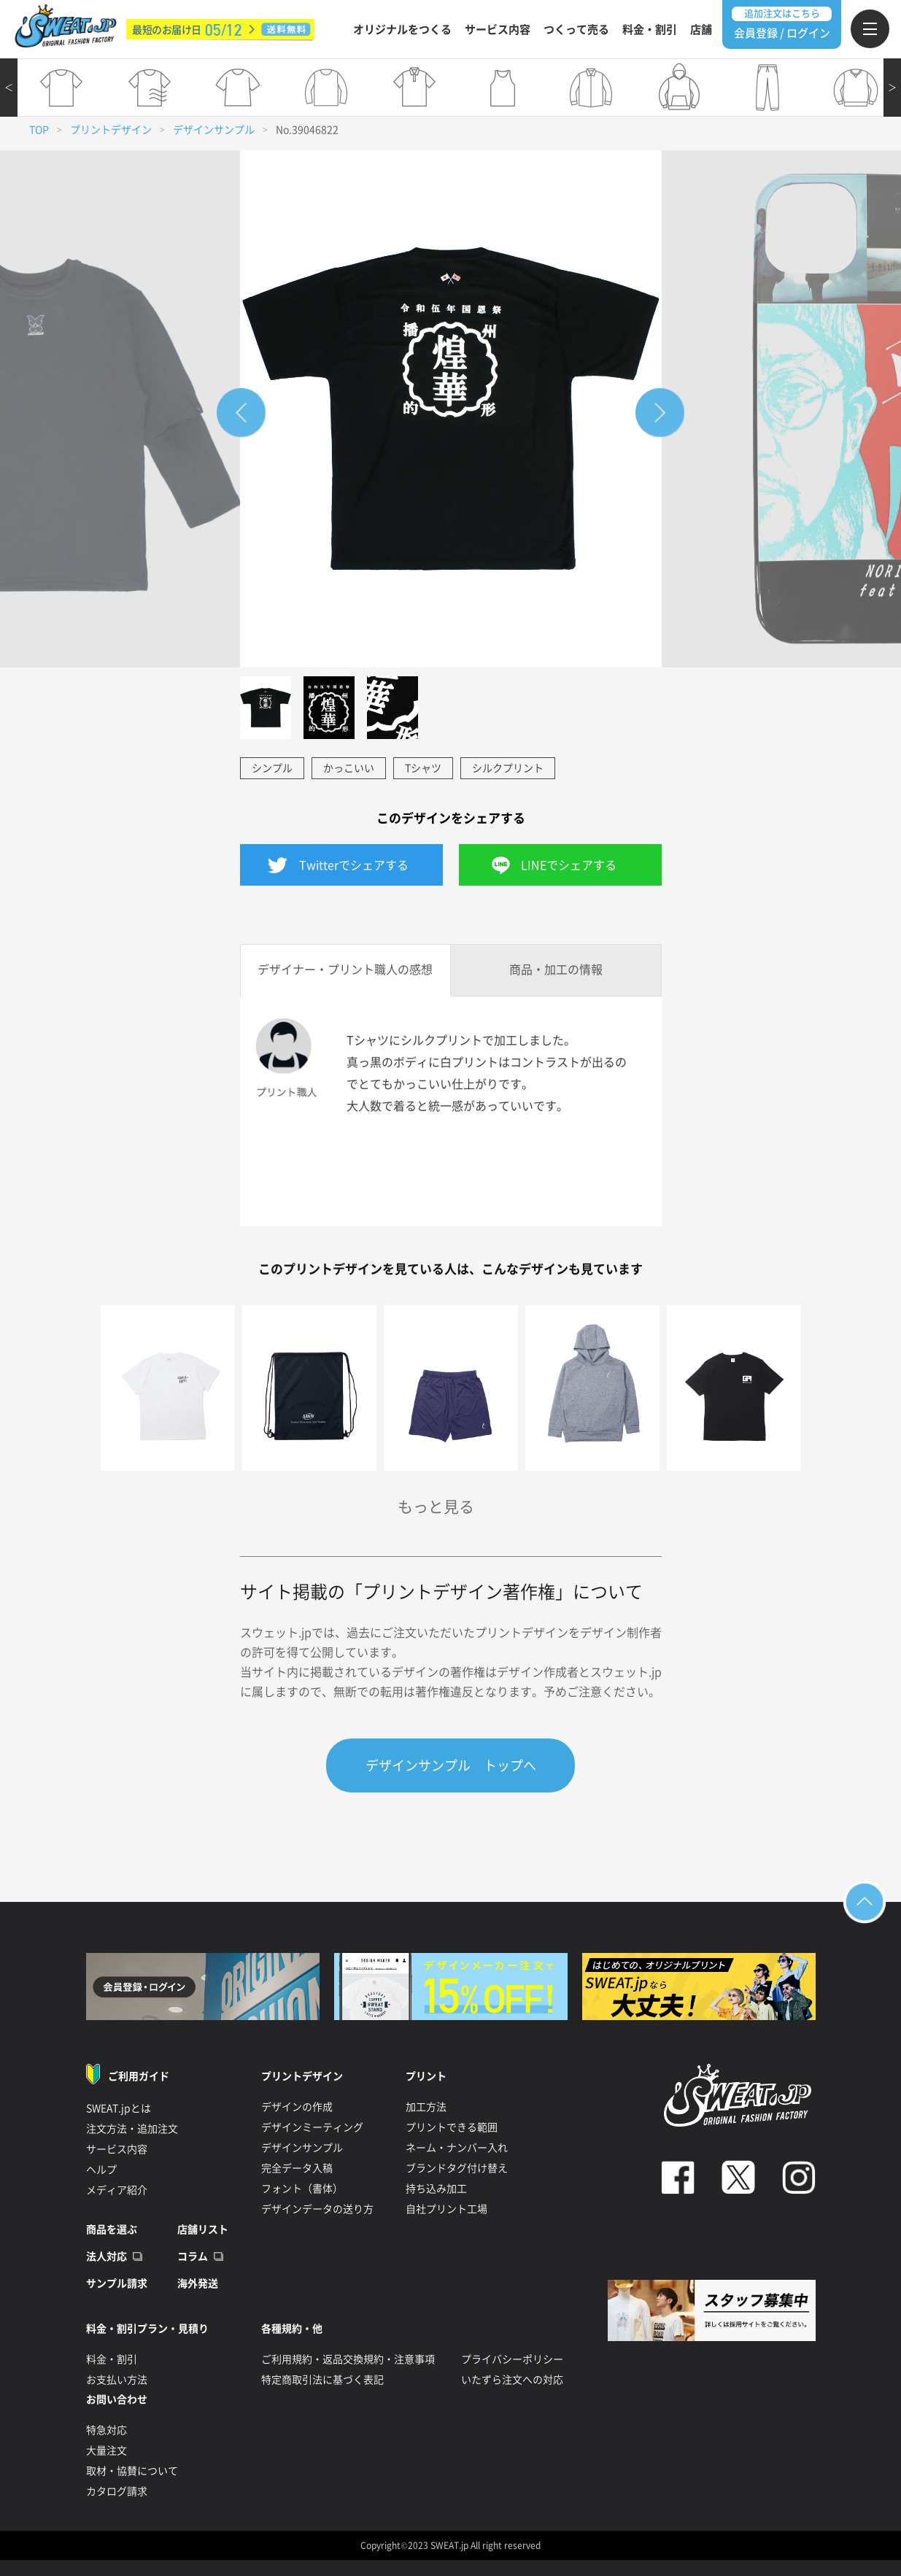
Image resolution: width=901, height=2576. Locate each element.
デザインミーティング (312, 2127)
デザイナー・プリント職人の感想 (345, 969)
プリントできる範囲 (452, 2127)
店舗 (701, 29)
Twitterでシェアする (354, 865)
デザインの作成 (297, 2107)
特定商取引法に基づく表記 (322, 2380)
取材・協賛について (132, 2471)
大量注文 (106, 2450)
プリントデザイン (111, 130)
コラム (192, 2256)
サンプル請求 (116, 2283)
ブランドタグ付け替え (457, 2168)
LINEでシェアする (568, 865)
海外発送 (197, 2283)
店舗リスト (202, 2229)
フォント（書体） (302, 2189)
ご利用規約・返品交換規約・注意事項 (348, 2359)
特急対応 (106, 2430)
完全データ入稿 (297, 2168)
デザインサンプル (214, 130)
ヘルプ (101, 2170)
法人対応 (106, 2256)
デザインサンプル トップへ (451, 1765)
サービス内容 (497, 29)
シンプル (272, 768)
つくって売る (576, 29)
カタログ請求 (116, 2491)
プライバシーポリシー (512, 2359)
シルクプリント (508, 768)
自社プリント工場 (446, 2209)
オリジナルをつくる (402, 29)
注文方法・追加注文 (132, 2129)
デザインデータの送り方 (317, 2209)
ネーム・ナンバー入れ (457, 2148)
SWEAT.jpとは (118, 2108)
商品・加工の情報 (556, 969)
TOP (39, 130)
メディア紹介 (116, 2190)
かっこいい (348, 768)
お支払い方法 (116, 2380)
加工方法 (426, 2107)
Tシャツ (423, 768)
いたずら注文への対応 (512, 2380)
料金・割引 (649, 29)
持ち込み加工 (436, 2189)
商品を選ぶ (111, 2229)
